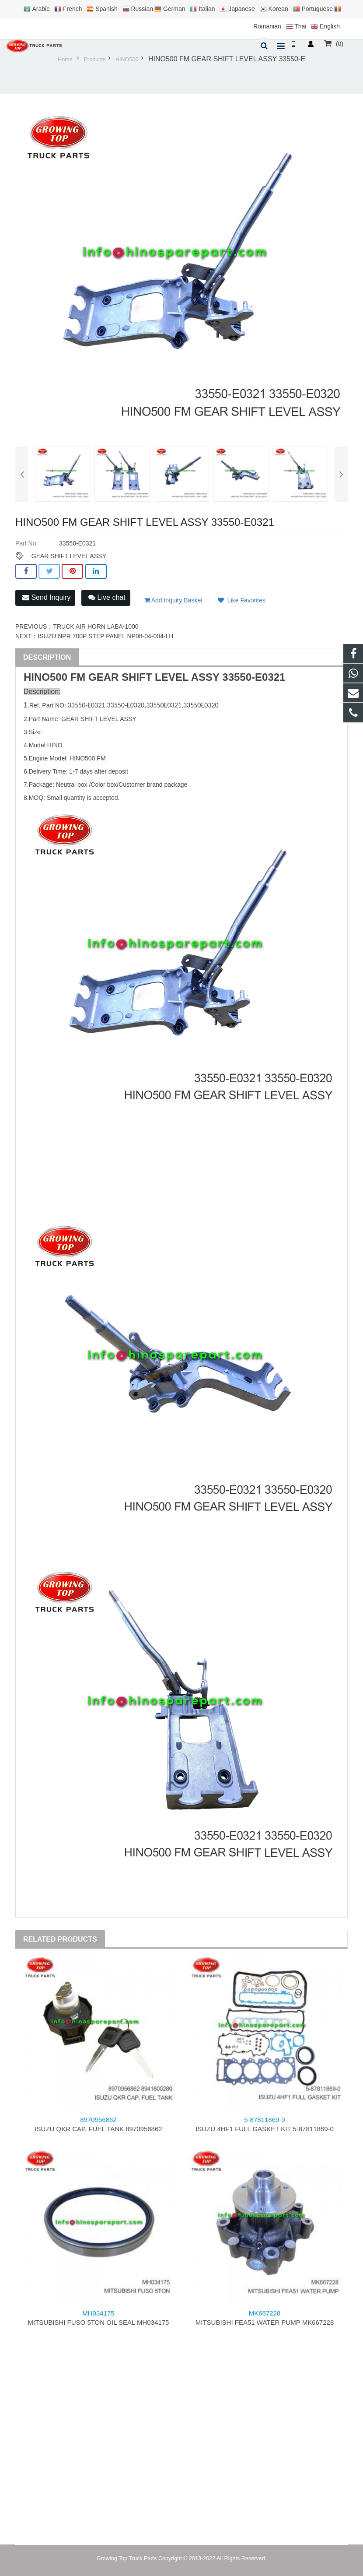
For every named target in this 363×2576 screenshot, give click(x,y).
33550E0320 (201, 705)
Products (95, 59)
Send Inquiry (46, 597)
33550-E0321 (253, 677)
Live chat (106, 597)
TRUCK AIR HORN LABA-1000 (95, 626)
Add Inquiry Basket (173, 600)
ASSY (205, 677)
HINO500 (127, 59)
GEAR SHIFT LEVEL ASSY (68, 556)
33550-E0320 (125, 705)
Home (65, 59)
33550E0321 (164, 705)
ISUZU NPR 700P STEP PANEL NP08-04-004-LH (105, 636)
